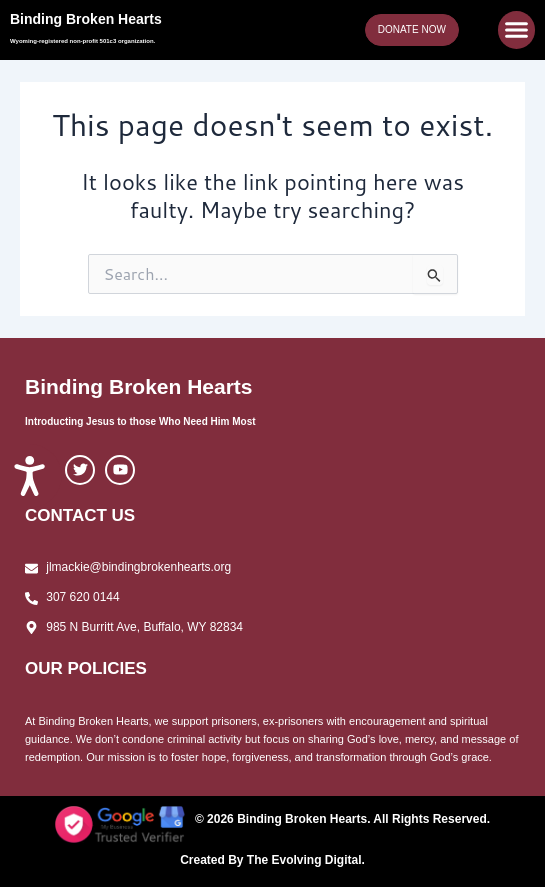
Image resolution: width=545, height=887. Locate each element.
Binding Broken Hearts (86, 19)
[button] (517, 30)
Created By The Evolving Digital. (272, 860)
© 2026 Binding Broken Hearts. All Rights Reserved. (342, 819)
